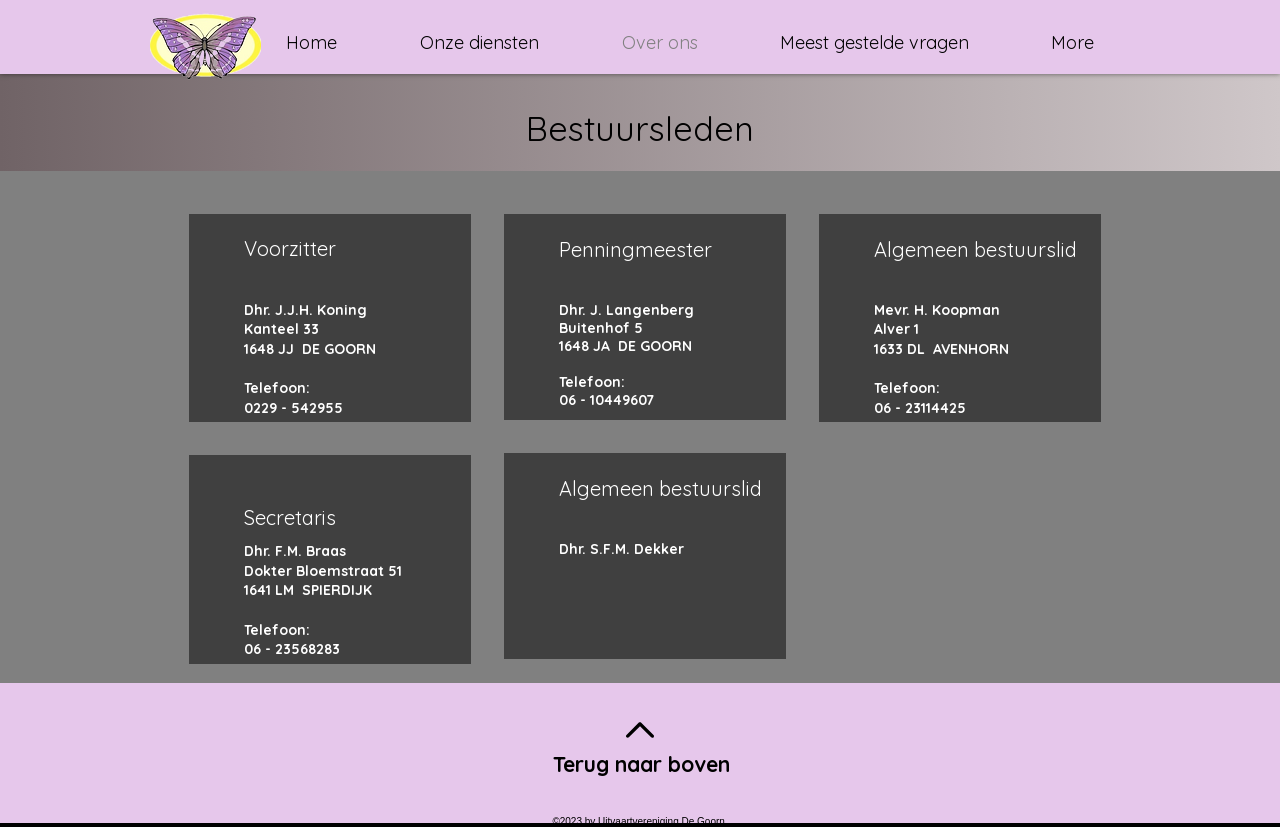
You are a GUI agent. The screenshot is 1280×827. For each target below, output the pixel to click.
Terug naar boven (641, 764)
